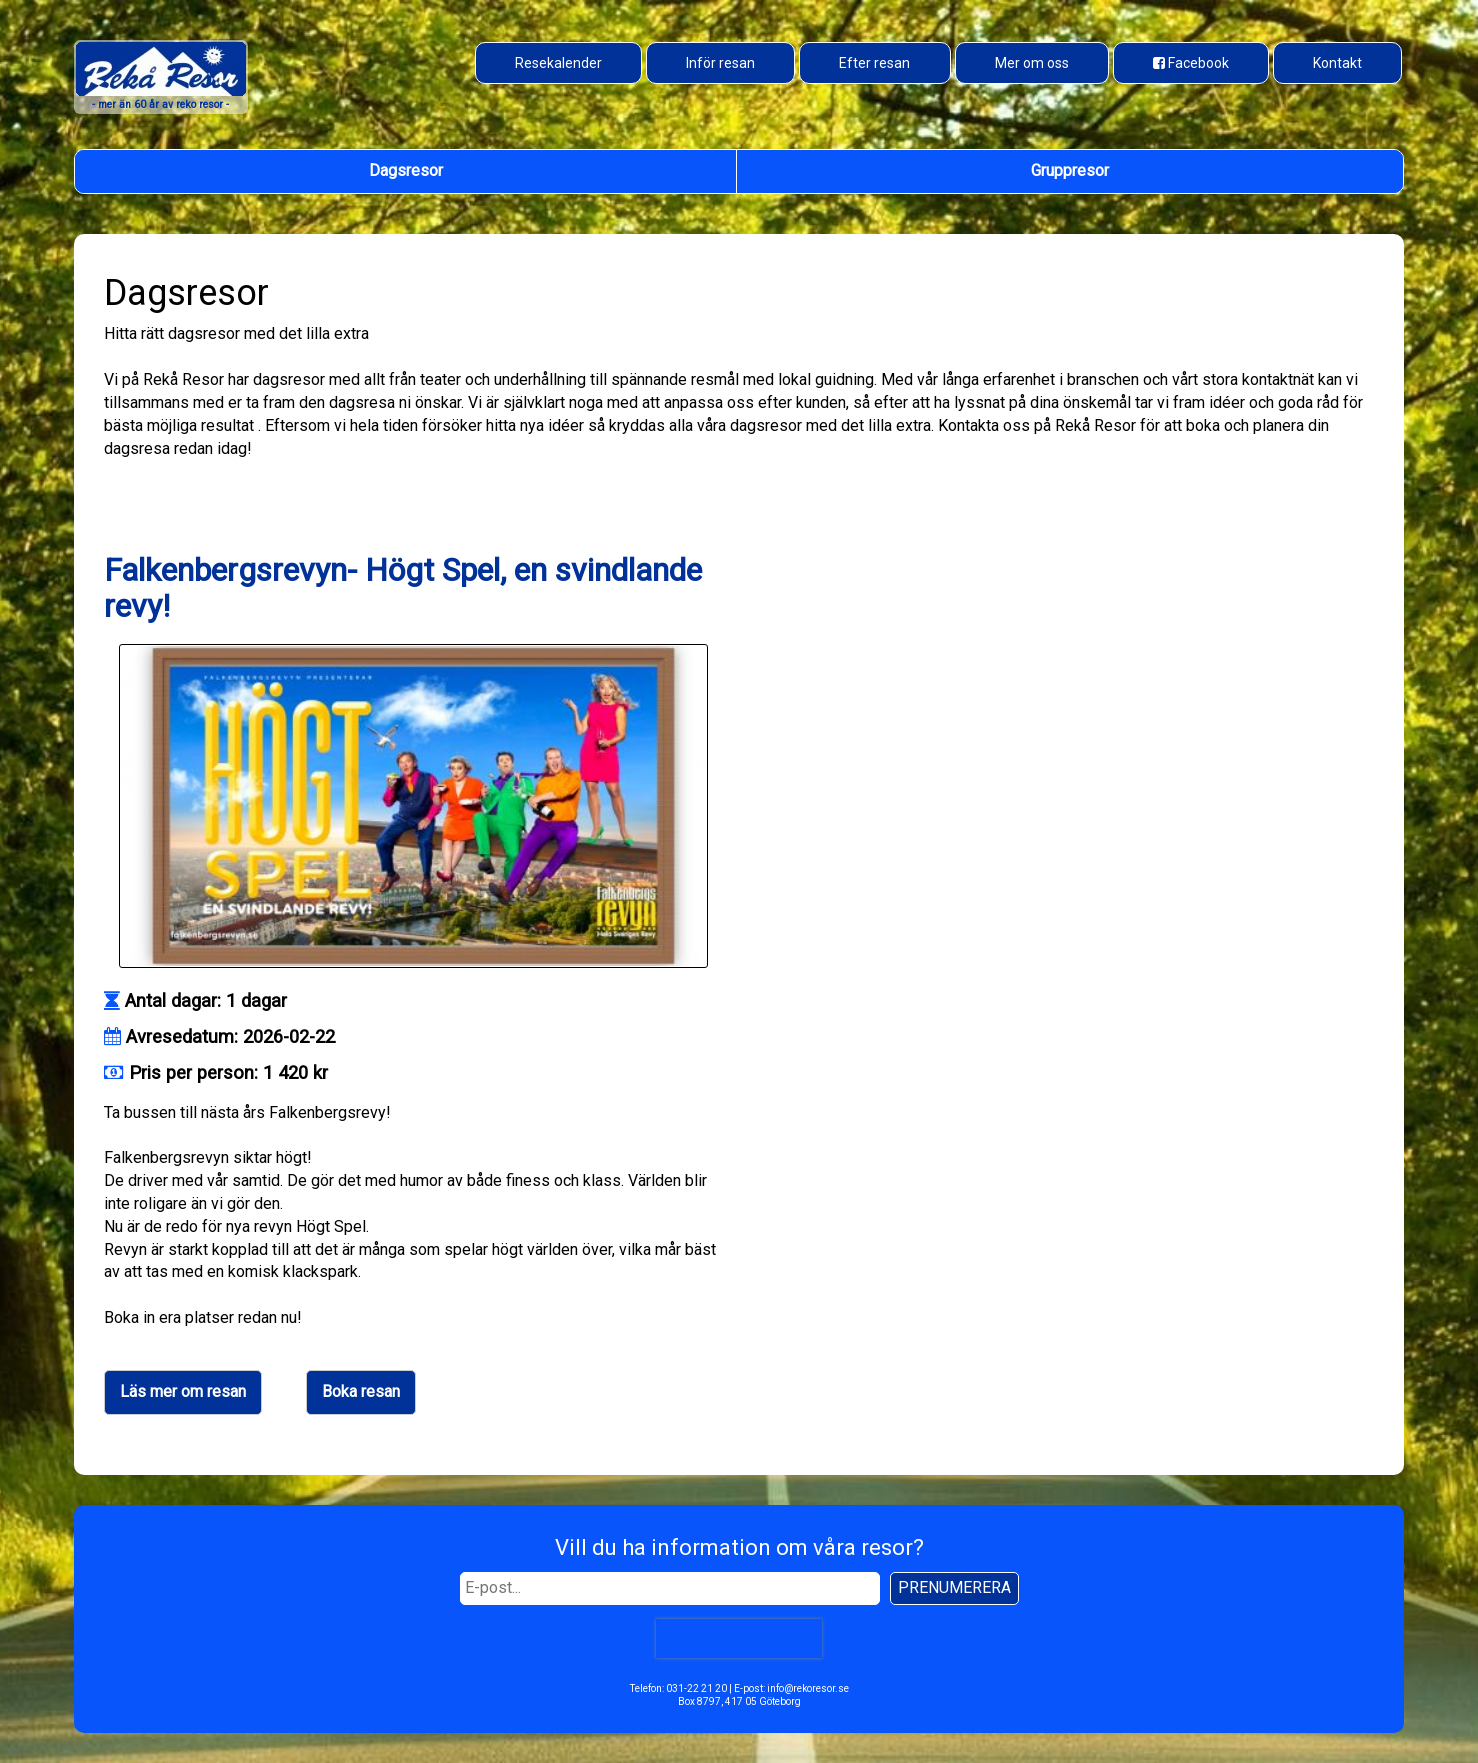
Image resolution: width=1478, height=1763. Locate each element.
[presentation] (739, 1637)
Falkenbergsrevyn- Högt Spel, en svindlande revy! (403, 587)
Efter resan (874, 63)
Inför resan (720, 63)
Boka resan (361, 1391)
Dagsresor (406, 170)
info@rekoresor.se (808, 1688)
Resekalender (558, 63)
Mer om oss (1032, 63)
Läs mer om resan (183, 1391)
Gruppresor (1070, 170)
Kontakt (1337, 63)
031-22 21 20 (696, 1688)
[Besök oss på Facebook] (1191, 63)
